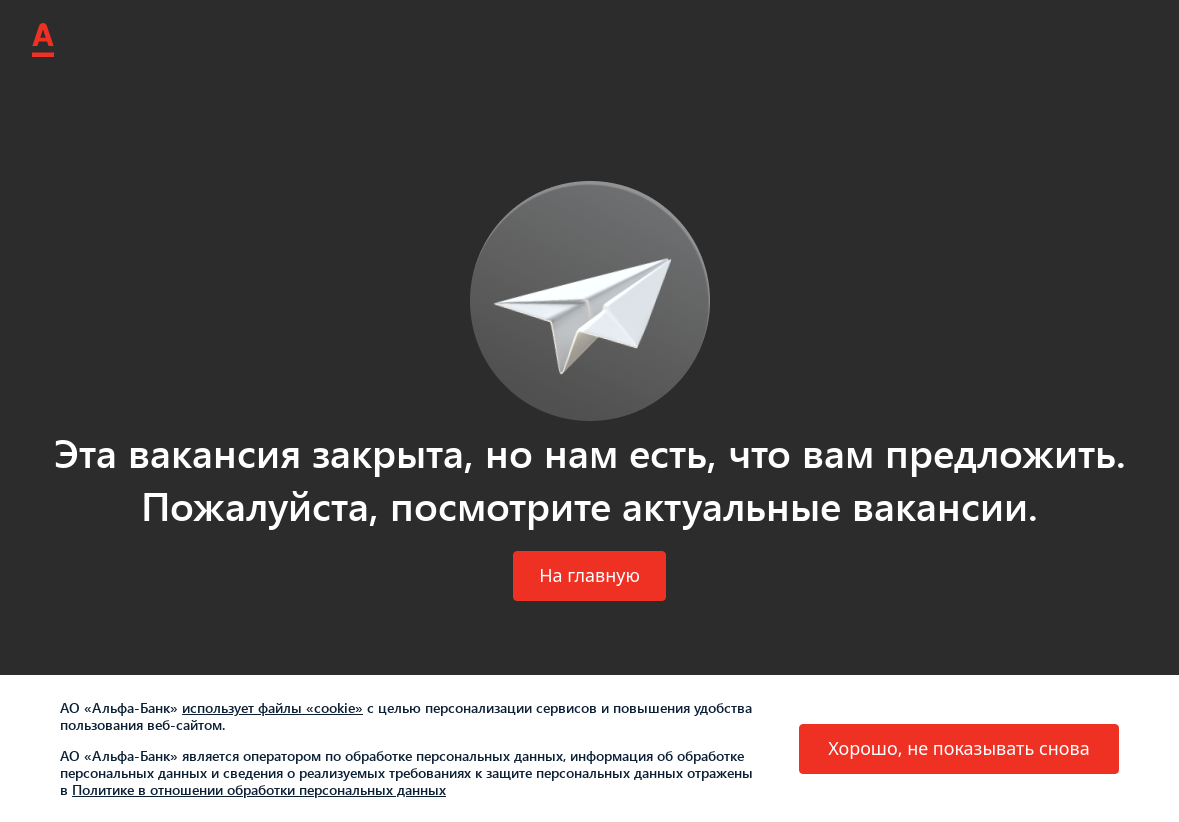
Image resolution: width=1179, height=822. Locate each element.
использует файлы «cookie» (272, 707)
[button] (589, 576)
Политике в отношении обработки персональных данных (259, 789)
